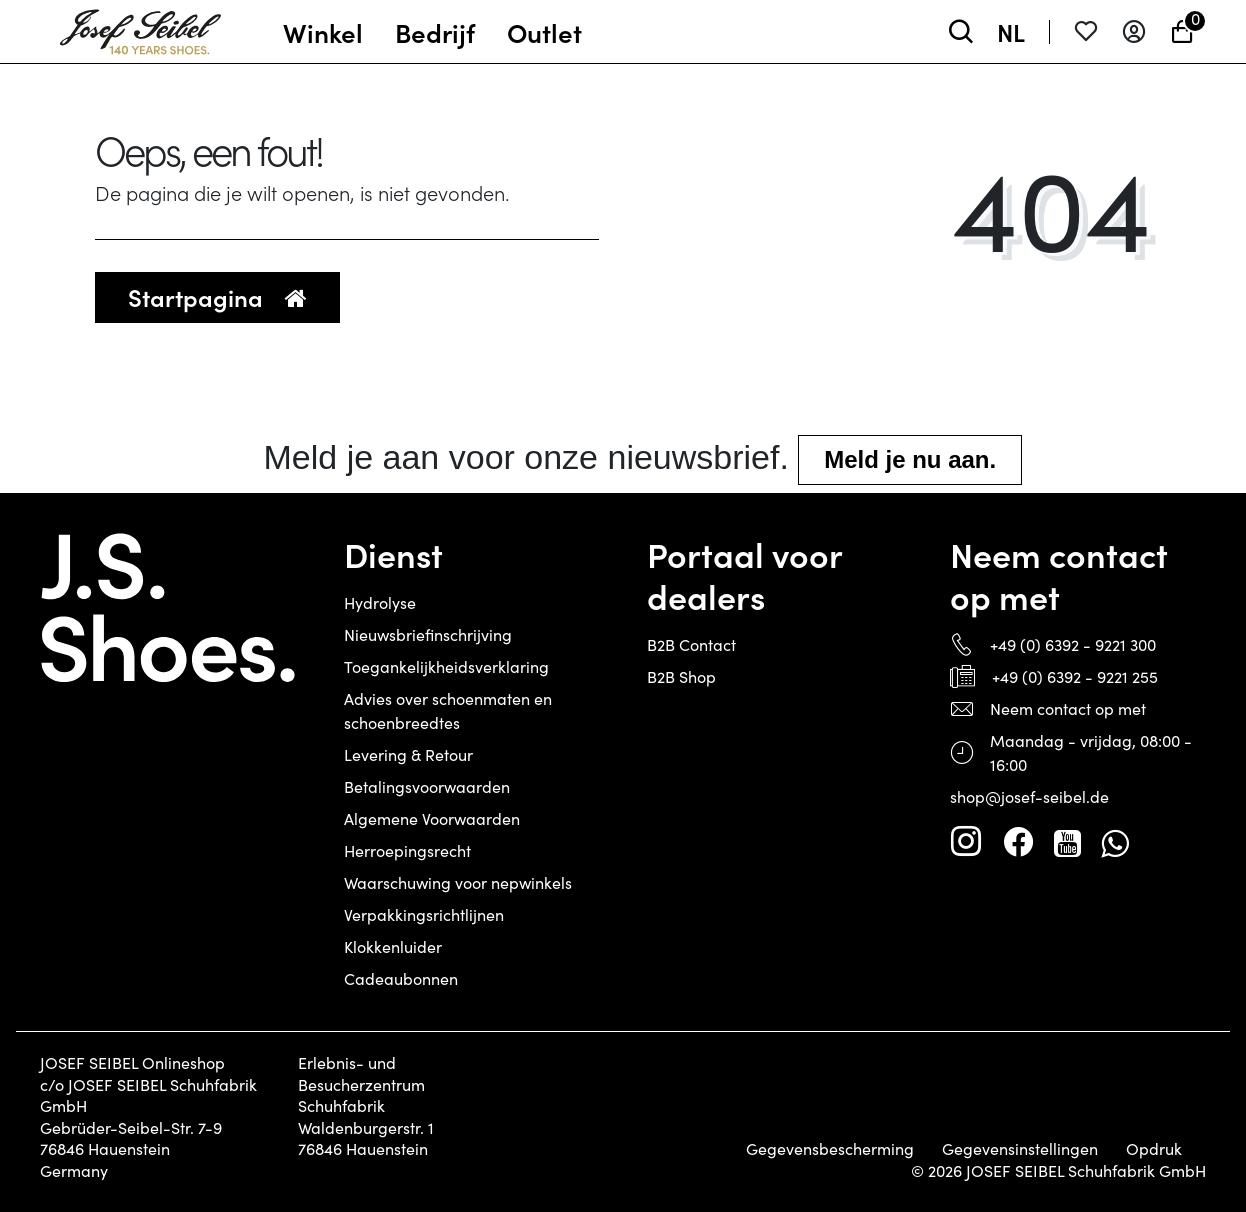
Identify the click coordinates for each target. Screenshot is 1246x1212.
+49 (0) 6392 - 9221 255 (1075, 676)
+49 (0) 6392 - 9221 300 (1073, 644)
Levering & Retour (408, 754)
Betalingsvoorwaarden (427, 786)
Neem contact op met (1068, 708)
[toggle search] (961, 31)
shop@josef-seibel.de (1029, 796)
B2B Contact (691, 644)
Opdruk (1154, 1149)
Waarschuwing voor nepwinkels (458, 882)
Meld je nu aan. (910, 459)
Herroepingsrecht (407, 850)
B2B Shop (681, 676)
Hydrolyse (380, 602)
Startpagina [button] (217, 296)
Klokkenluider (393, 946)
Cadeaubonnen (401, 978)
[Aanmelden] (1134, 31)
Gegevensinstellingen (1020, 1149)
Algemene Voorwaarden (432, 818)
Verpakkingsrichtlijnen (424, 914)
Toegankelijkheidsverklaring (446, 666)
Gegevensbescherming (830, 1149)
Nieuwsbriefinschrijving (428, 634)
